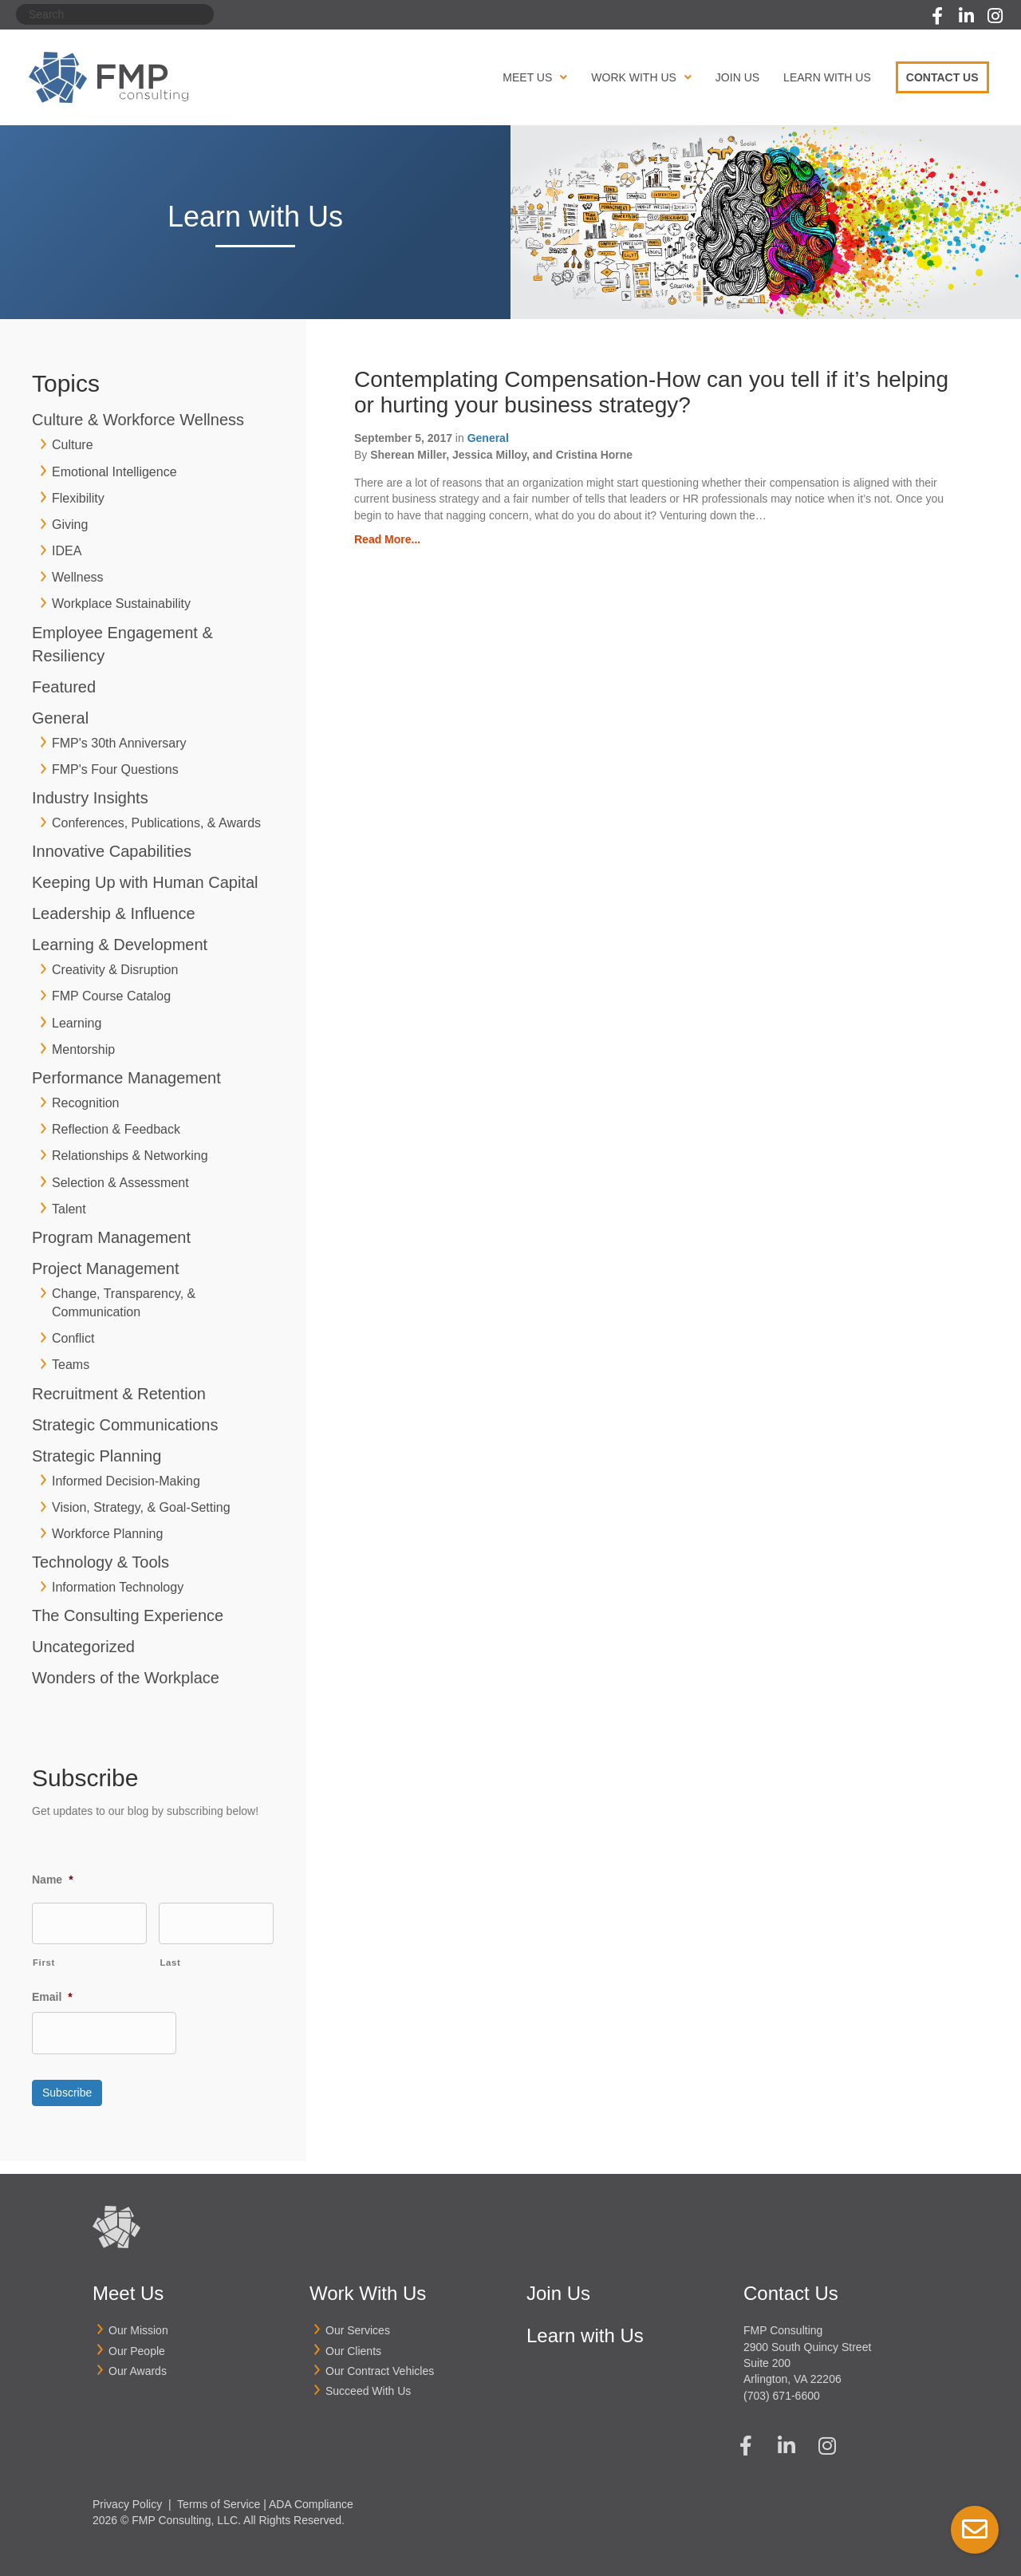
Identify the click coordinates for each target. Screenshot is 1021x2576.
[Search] (115, 14)
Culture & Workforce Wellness (138, 419)
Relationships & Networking (130, 1155)
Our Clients (353, 2342)
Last (170, 1961)
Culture (72, 445)
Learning (76, 1023)
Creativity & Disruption (115, 969)
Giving (70, 524)
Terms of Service (218, 2495)
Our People (136, 2342)
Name (52, 1879)
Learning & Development (119, 944)
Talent (69, 1209)
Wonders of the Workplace (125, 1677)
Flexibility (78, 498)
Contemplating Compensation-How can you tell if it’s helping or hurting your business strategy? (651, 392)
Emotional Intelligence (114, 472)
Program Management (111, 1237)
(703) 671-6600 (781, 2387)
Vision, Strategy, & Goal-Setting (141, 1507)
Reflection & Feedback (116, 1129)
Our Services (357, 2322)
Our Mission (138, 2322)
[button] (937, 16)
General (60, 718)
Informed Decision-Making (126, 1481)
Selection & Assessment (120, 1182)
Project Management (105, 1268)
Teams (70, 1364)
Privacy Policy (127, 2495)
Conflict (73, 1338)
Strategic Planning (96, 1456)
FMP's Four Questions (115, 769)
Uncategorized (83, 1646)
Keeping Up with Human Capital (145, 882)
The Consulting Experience (127, 1615)
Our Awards (137, 2362)
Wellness (78, 577)
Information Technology (117, 1587)
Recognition (86, 1103)
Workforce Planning (107, 1533)
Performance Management (126, 1078)
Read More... (387, 539)
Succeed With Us (368, 2383)
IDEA (66, 551)
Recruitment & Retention (119, 1393)
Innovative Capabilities (111, 851)
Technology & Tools (100, 1562)
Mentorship (83, 1049)
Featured (64, 687)
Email (52, 1995)
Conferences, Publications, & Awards (156, 823)
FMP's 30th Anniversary (119, 743)
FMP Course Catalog (111, 996)
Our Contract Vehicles (379, 2362)
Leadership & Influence (113, 913)
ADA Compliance (311, 2495)
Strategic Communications (125, 1425)
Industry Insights (90, 798)
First (44, 1961)
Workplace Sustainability (121, 603)
